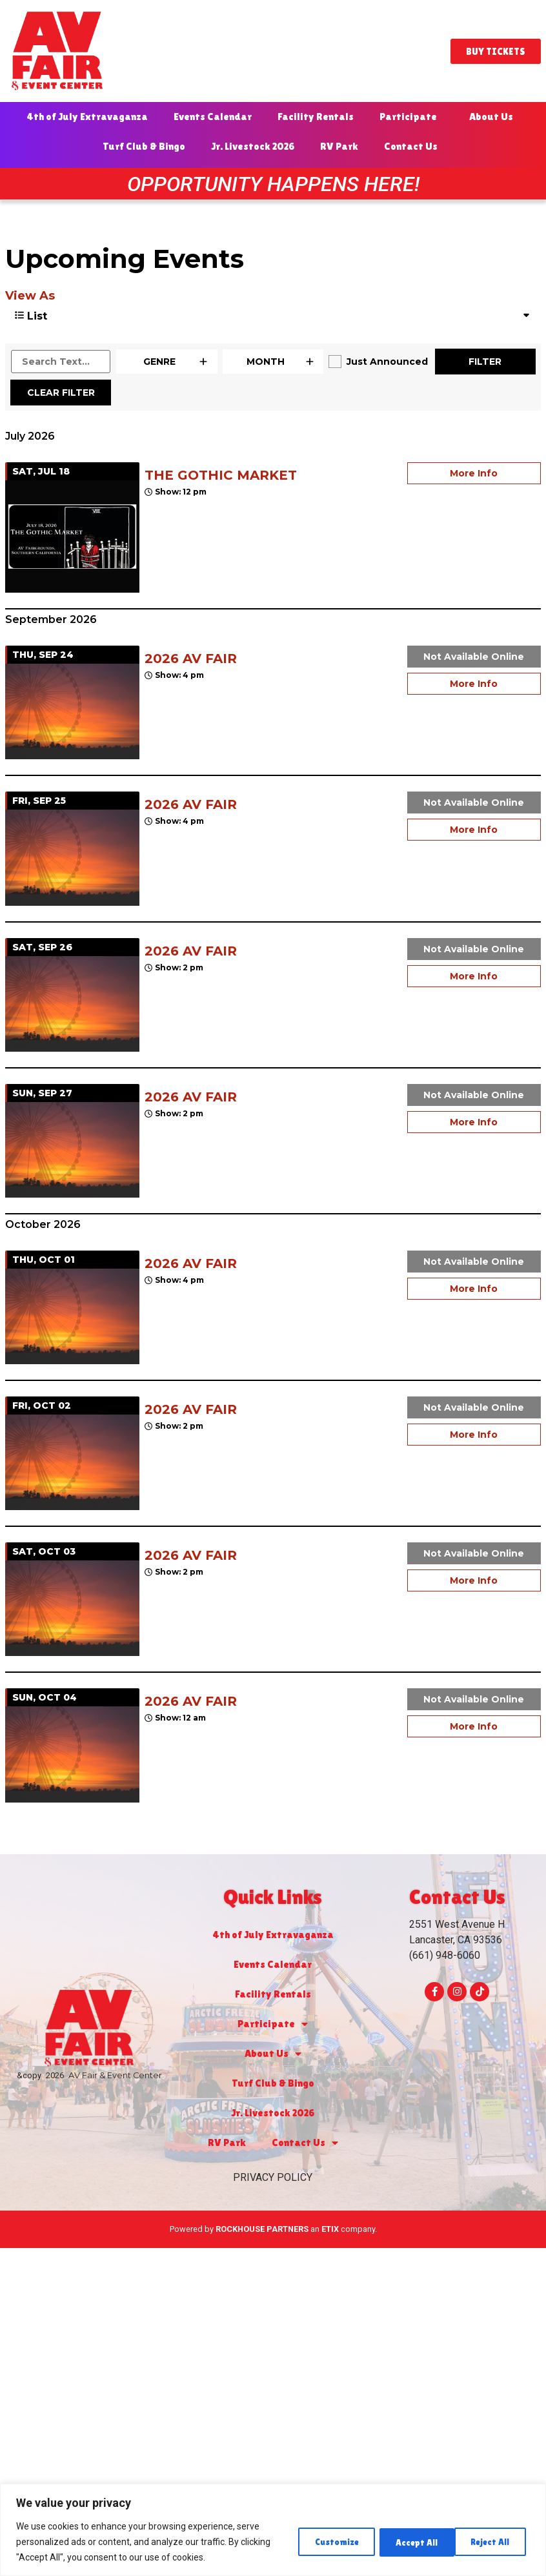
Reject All (406, 2542)
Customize (320, 2542)
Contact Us (414, 146)
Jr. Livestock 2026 (252, 146)
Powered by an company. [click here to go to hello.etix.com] (273, 2229)
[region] (273, 2530)
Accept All (490, 2542)
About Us (494, 116)
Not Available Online (473, 656)
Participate (411, 116)
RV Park (339, 146)
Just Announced (387, 361)
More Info (474, 473)
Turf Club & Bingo (144, 146)
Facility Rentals (316, 116)
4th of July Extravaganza (87, 116)
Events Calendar (213, 116)
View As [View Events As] (30, 296)
